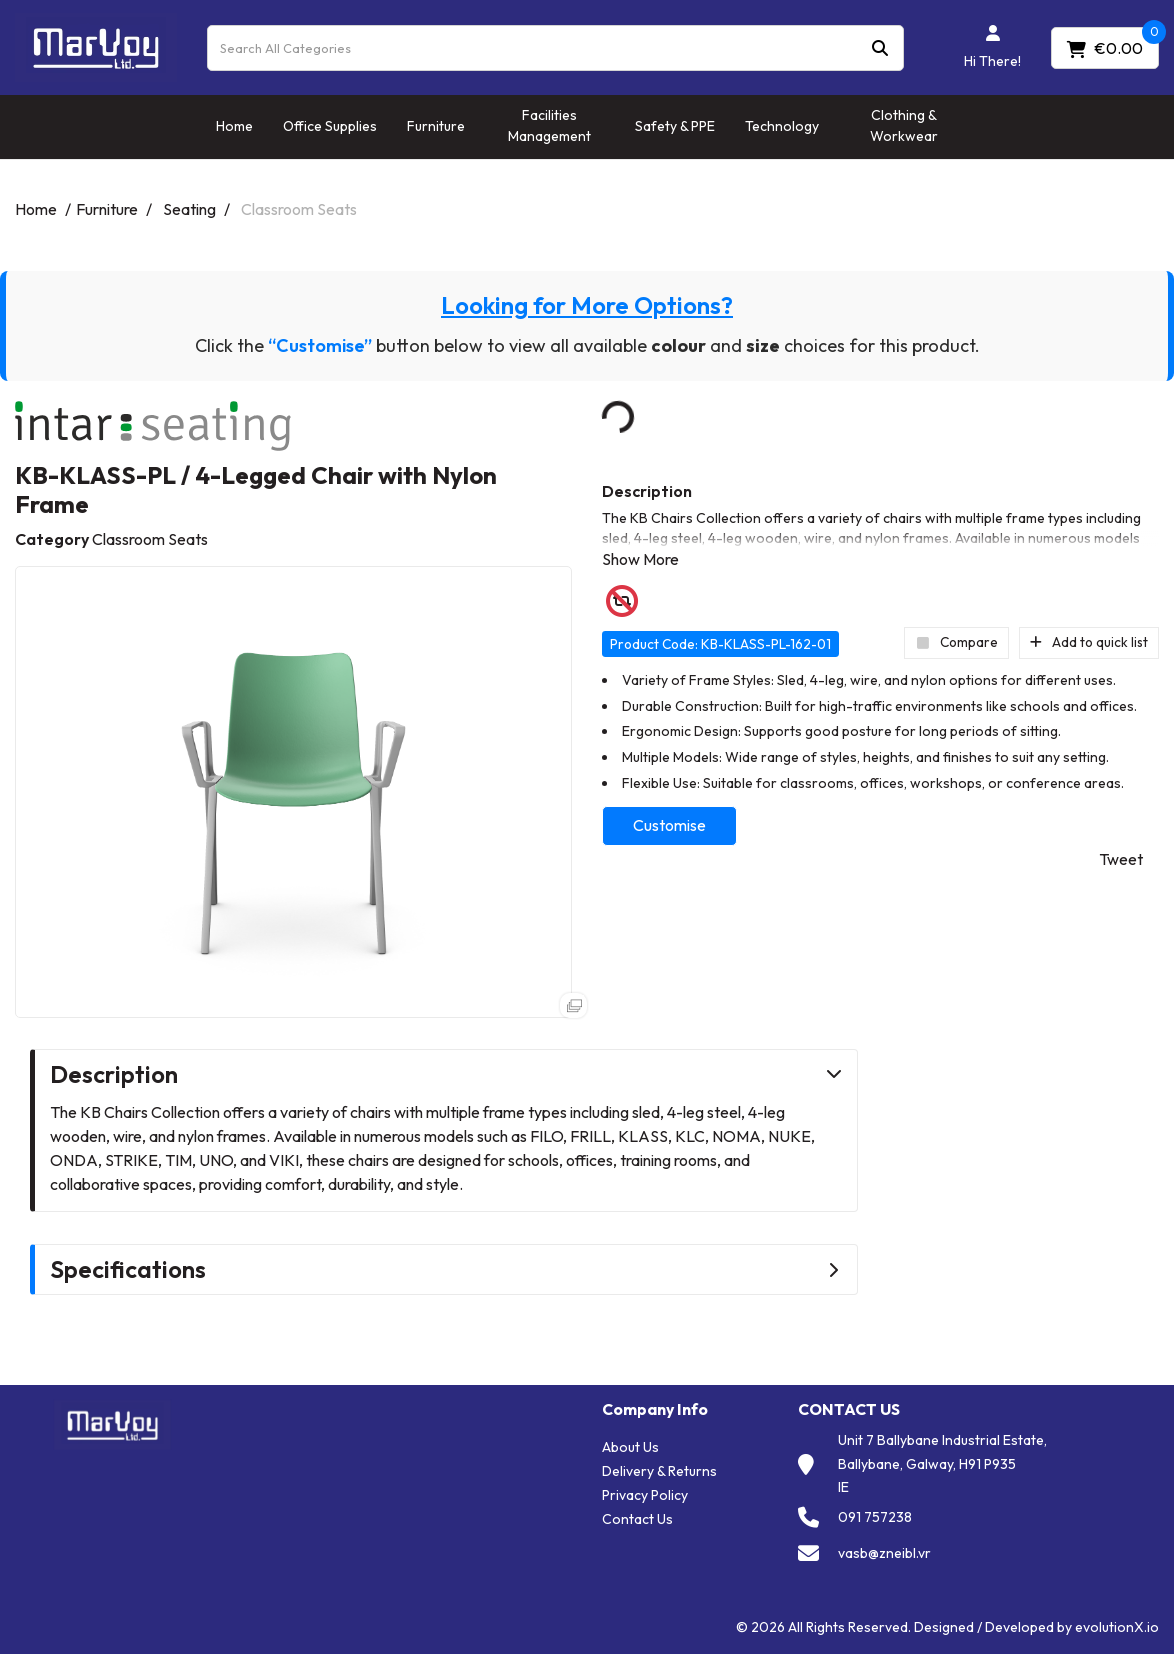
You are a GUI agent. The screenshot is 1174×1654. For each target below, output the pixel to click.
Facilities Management (549, 125)
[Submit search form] (880, 47)
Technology (782, 126)
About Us (630, 1447)
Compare (956, 642)
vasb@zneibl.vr (884, 1553)
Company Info (655, 1409)
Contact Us (637, 1519)
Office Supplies (330, 126)
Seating (189, 209)
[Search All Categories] (555, 48)
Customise (669, 825)
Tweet (1121, 859)
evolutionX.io (1117, 1627)
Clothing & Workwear (904, 125)
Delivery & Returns (659, 1471)
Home (234, 126)
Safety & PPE (675, 126)
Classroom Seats (299, 209)
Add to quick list (1089, 642)
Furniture (436, 126)
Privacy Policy (645, 1495)
